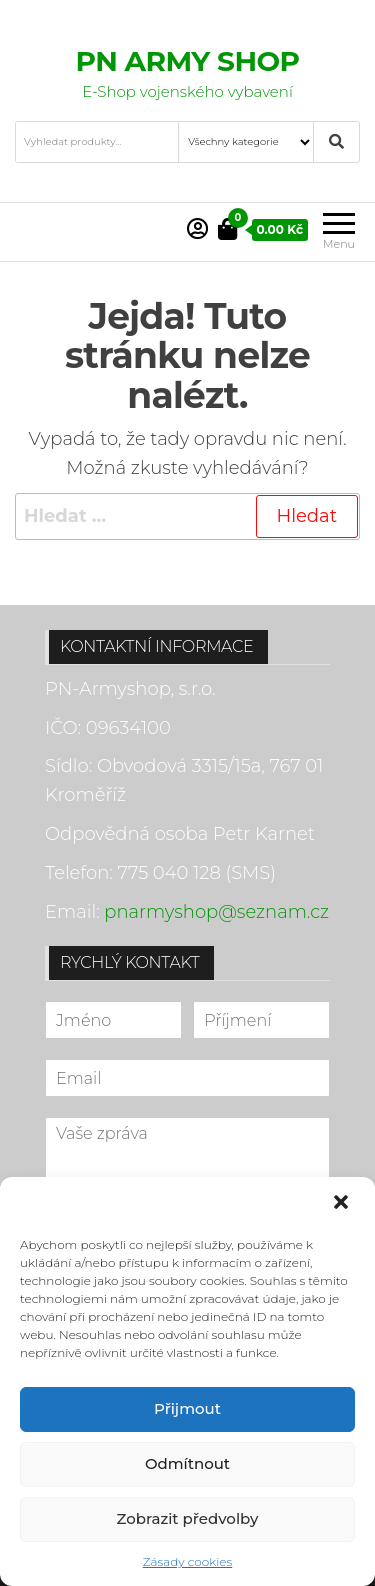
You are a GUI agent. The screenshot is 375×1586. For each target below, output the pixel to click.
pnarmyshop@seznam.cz (216, 912)
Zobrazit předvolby (188, 1518)
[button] (343, 1204)
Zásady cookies (187, 1561)
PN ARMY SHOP (188, 61)
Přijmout (187, 1408)
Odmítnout (187, 1463)
